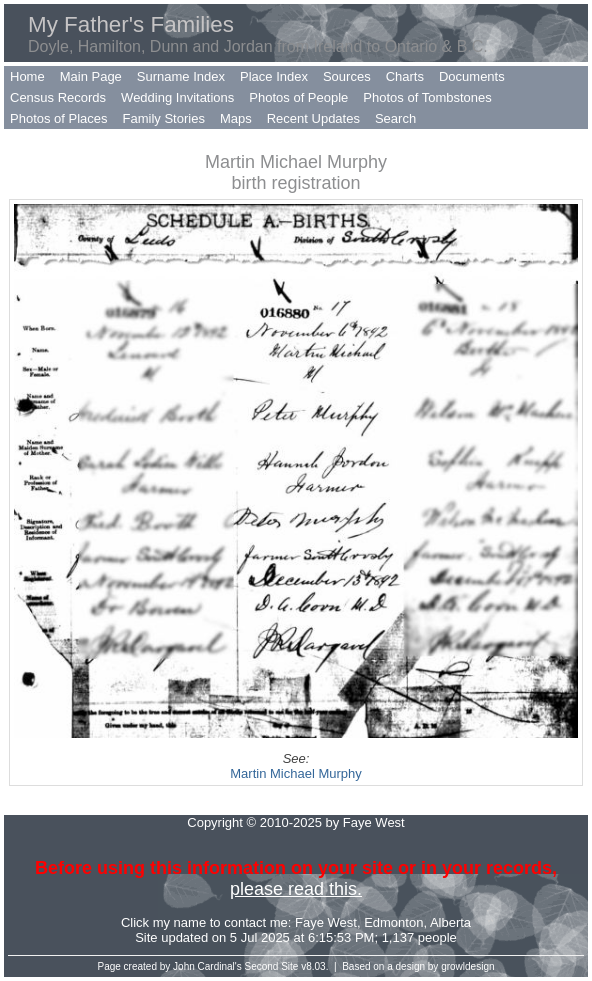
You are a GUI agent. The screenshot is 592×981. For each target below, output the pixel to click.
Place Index (274, 76)
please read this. (296, 889)
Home (27, 76)
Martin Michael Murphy (296, 773)
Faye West (326, 922)
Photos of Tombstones (427, 97)
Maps (236, 118)
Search (395, 118)
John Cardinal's (207, 966)
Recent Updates (313, 118)
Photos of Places (59, 118)
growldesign (467, 966)
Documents (472, 76)
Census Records (58, 97)
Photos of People (298, 97)
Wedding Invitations (177, 97)
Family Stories (164, 118)
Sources (347, 76)
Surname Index (181, 76)
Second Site (272, 966)
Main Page (91, 76)
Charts (405, 76)
